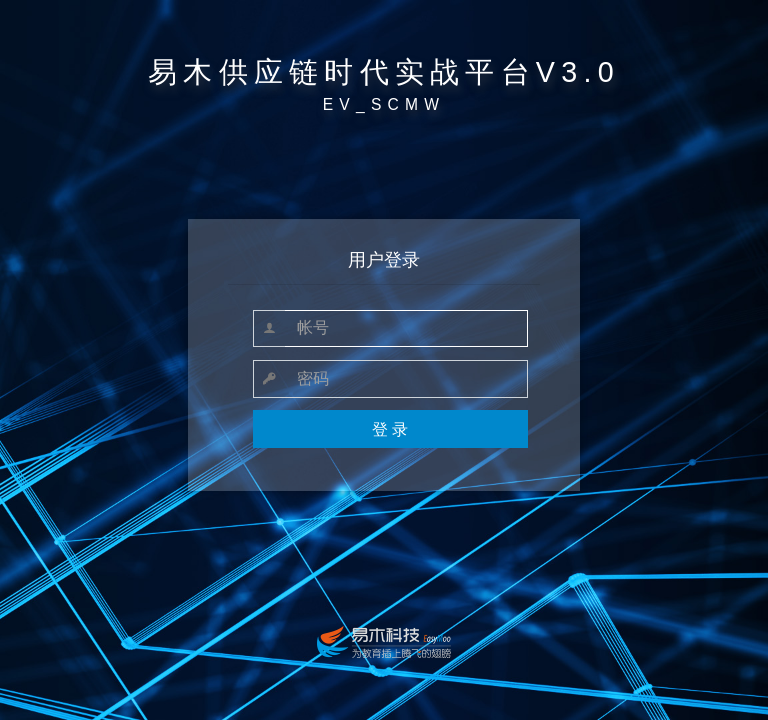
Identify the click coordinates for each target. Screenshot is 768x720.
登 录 (390, 429)
